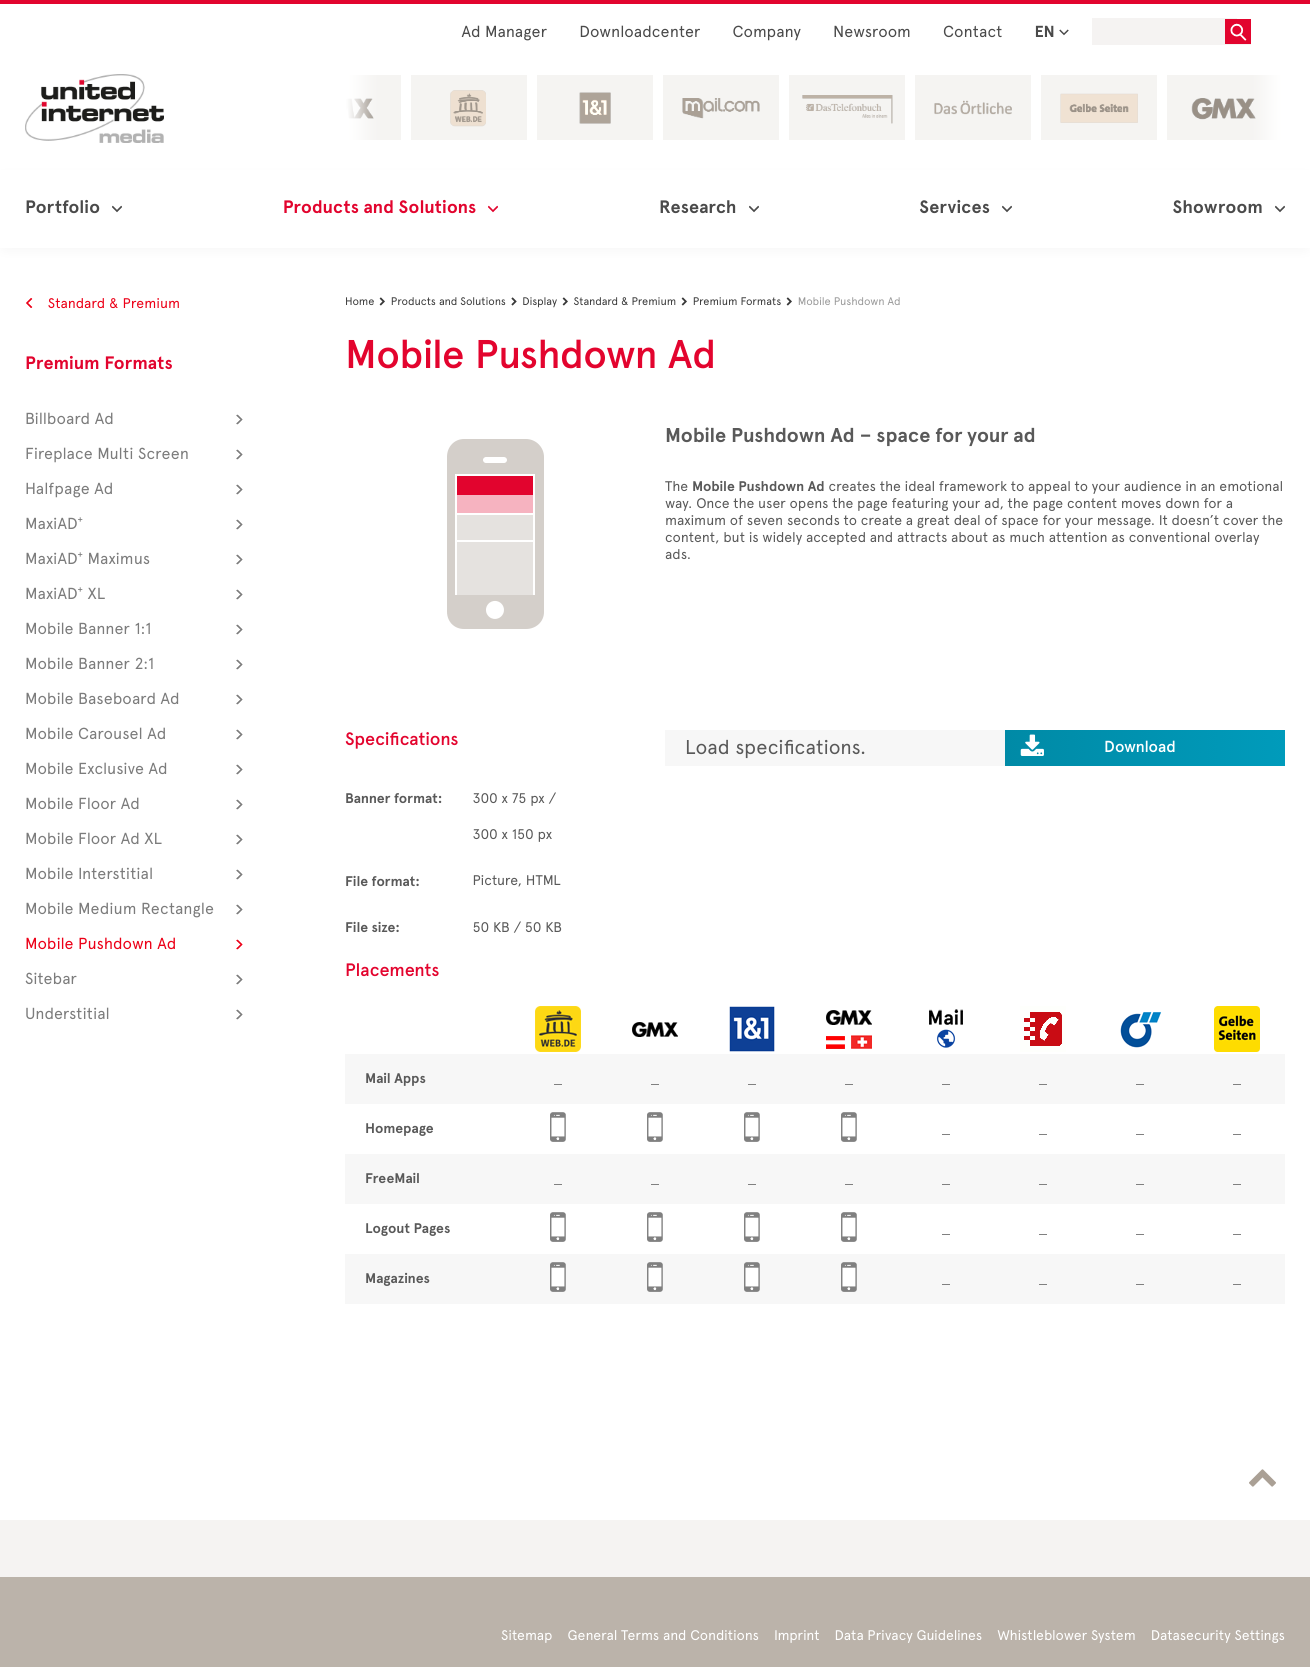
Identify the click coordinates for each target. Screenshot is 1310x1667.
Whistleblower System (1066, 1635)
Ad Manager (504, 32)
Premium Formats (99, 364)
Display (547, 301)
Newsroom (872, 32)
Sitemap (526, 1635)
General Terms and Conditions (663, 1635)
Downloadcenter (639, 32)
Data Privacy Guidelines (909, 1635)
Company (767, 32)
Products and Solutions (457, 301)
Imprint (797, 1635)
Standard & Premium (102, 303)
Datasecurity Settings (1218, 1635)
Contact (973, 32)
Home (368, 301)
